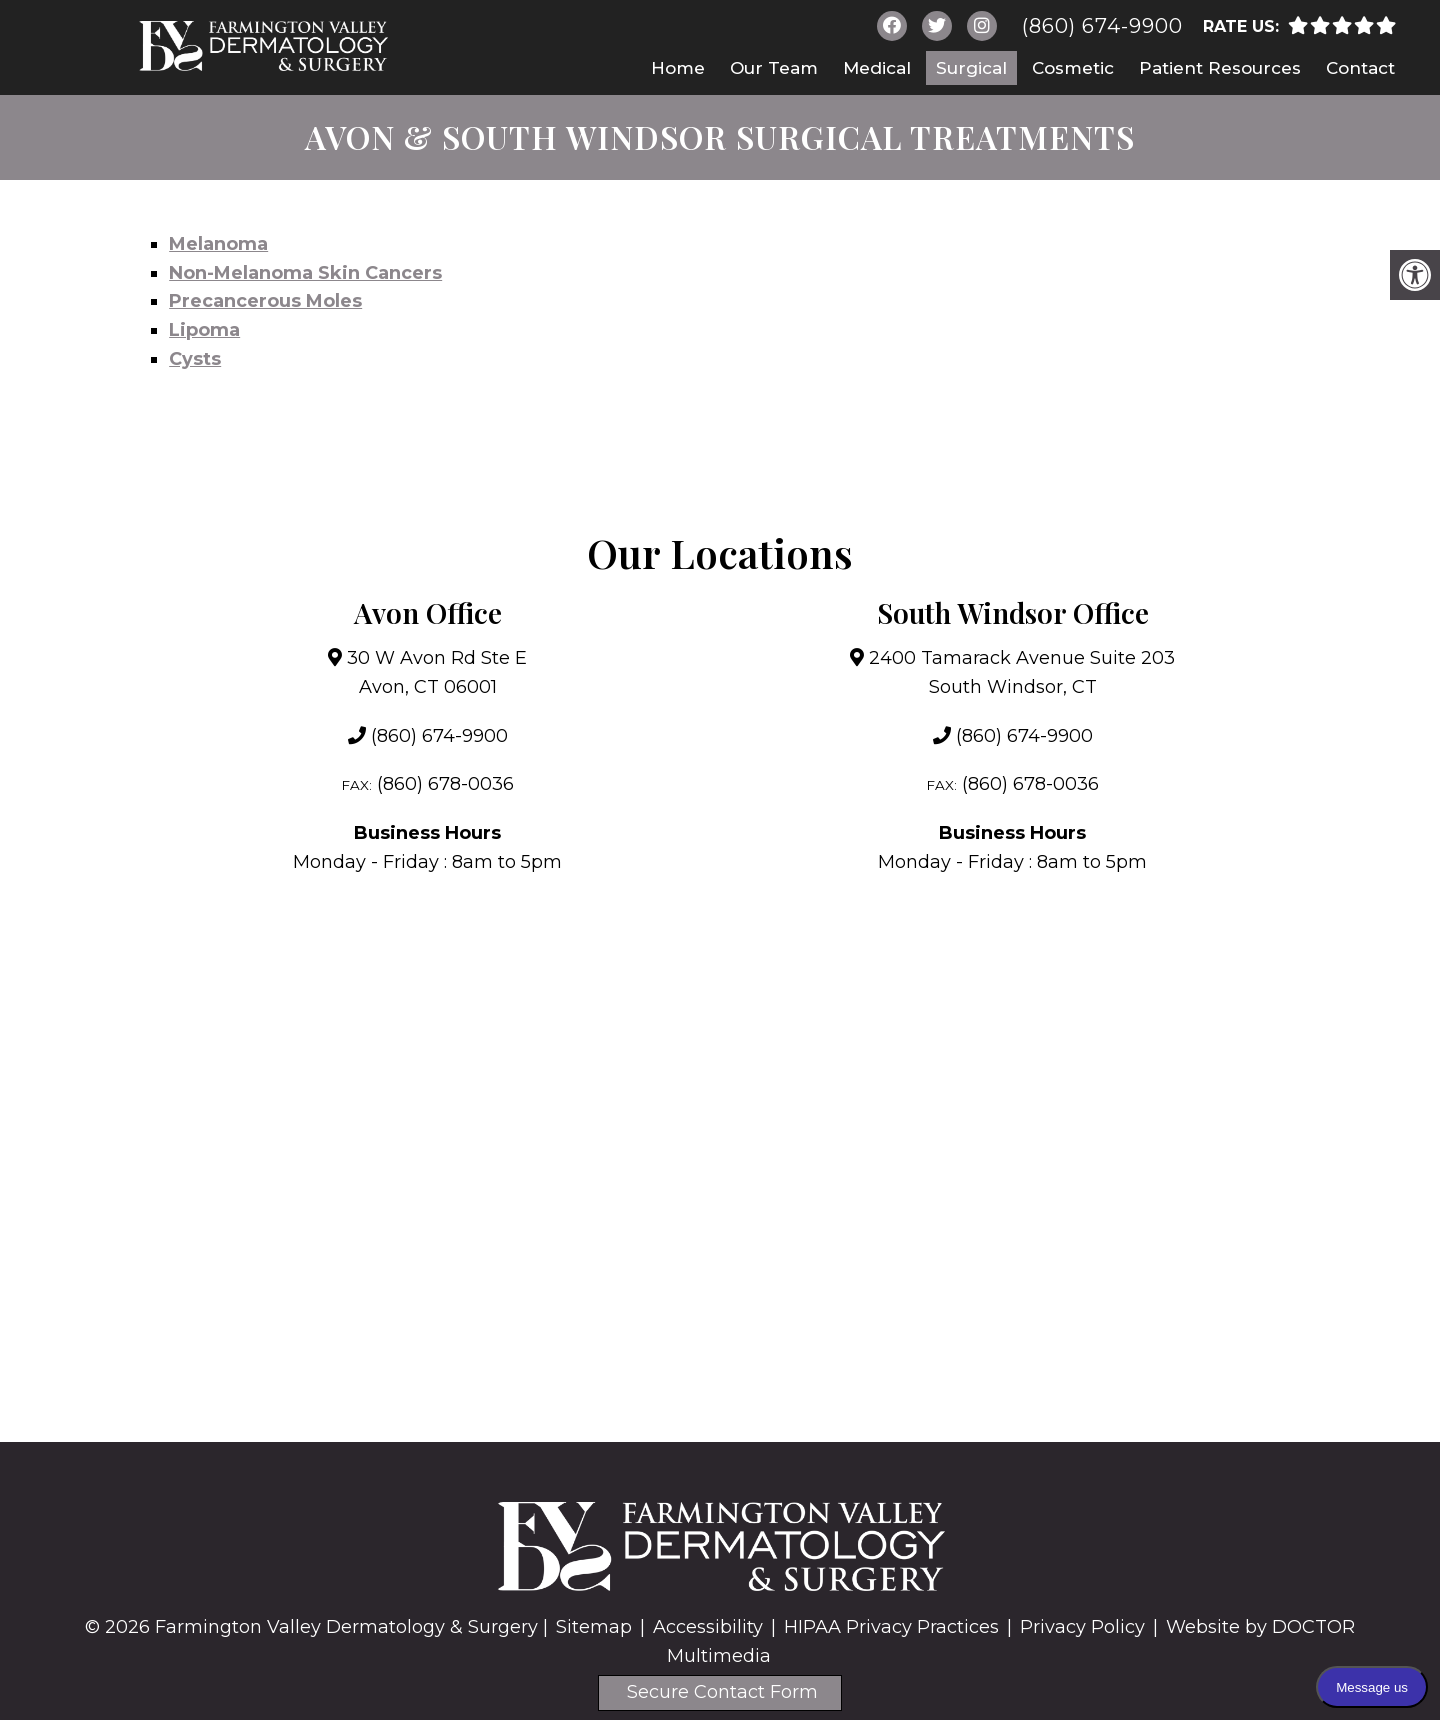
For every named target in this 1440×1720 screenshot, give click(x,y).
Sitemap (594, 1627)
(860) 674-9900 (1102, 26)
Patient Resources (1220, 68)
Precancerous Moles (265, 301)
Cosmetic (1073, 68)
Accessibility (708, 1627)
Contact (1360, 68)
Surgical (971, 68)
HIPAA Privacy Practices (891, 1627)
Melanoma (218, 244)
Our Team (774, 68)
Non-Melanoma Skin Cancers (305, 273)
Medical (877, 68)
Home (678, 68)
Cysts (195, 359)
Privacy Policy (1082, 1627)
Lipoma (204, 330)
